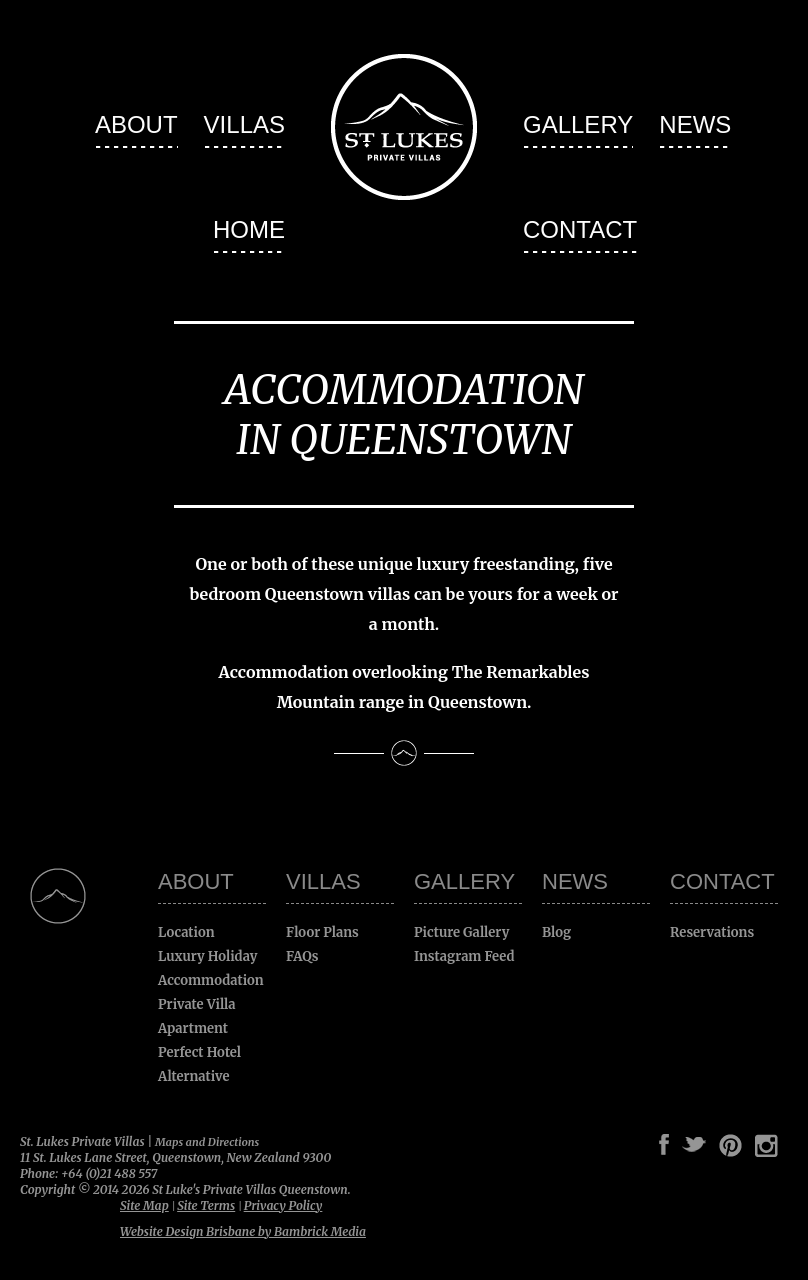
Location (186, 932)
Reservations (712, 932)
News (695, 124)
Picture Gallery (461, 932)
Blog (556, 932)
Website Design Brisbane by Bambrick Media (243, 1231)
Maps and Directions (207, 1142)
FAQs (302, 956)
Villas (244, 124)
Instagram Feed (464, 956)
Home (249, 229)
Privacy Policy (283, 1205)
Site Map (144, 1205)
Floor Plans (322, 932)
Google (639, 1145)
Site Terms (206, 1205)
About (136, 124)
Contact (580, 229)
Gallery (578, 124)
